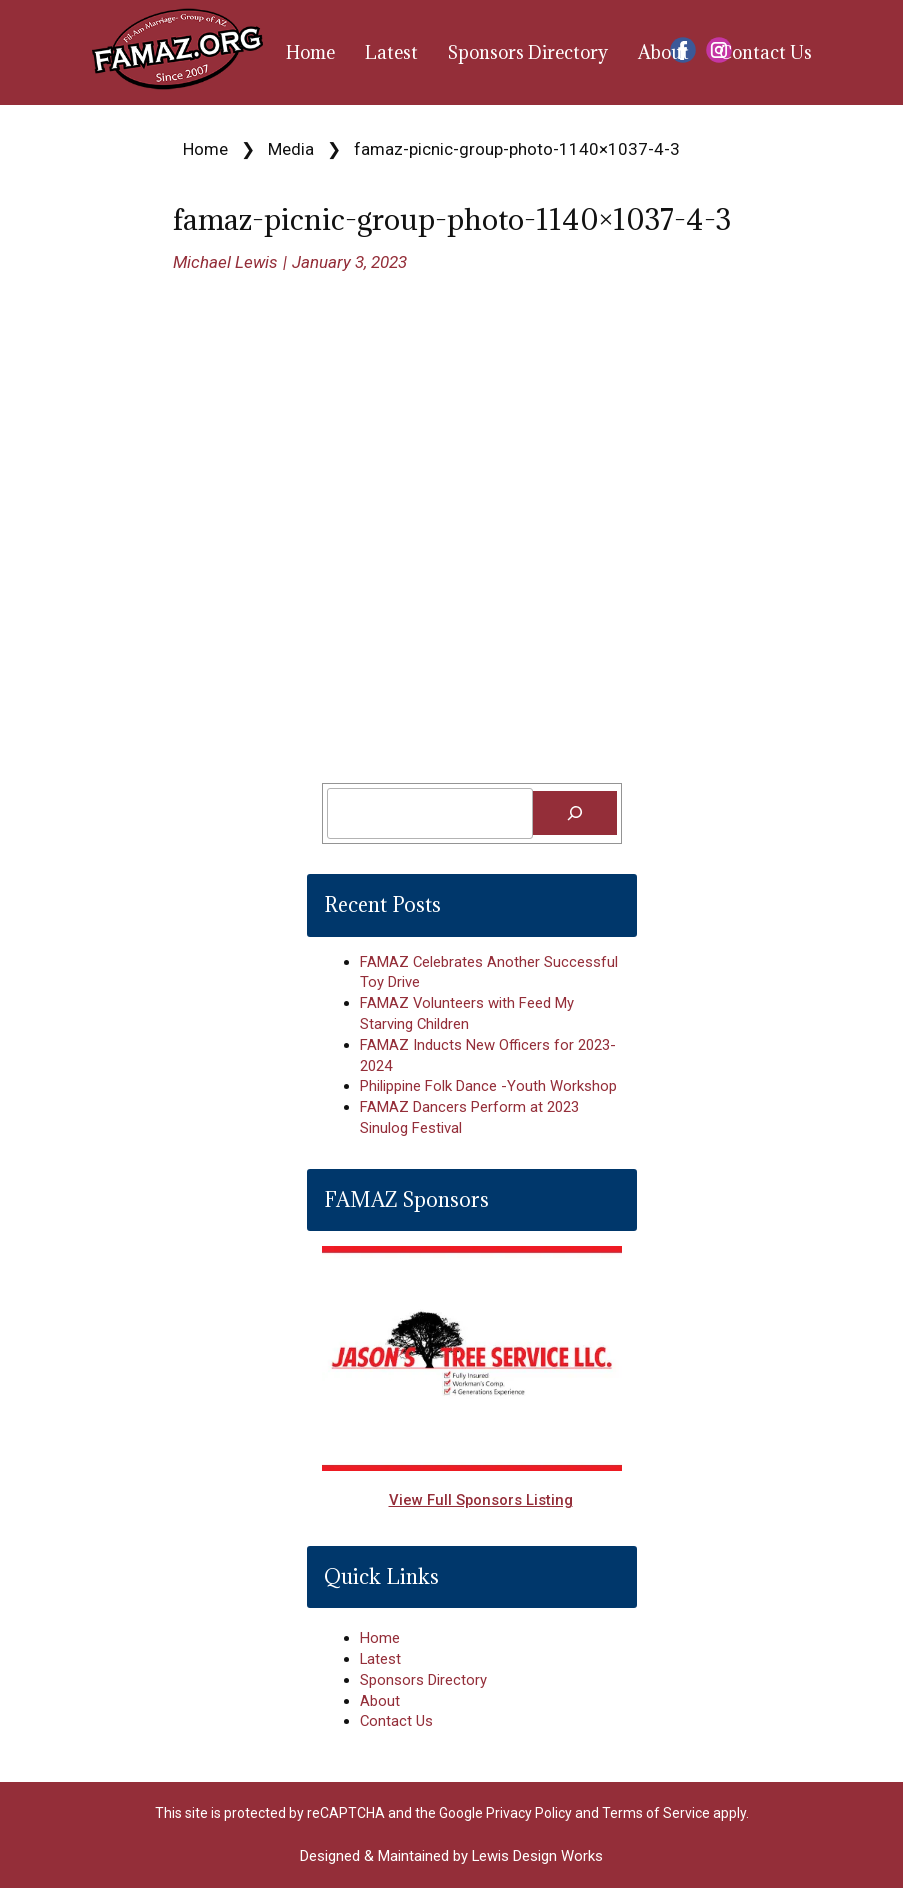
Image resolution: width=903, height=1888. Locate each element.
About (663, 52)
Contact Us (765, 52)
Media (291, 149)
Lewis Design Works (537, 1856)
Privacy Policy (529, 1813)
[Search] (575, 813)
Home (310, 52)
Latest (391, 52)
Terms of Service (656, 1813)
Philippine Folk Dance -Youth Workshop (488, 1086)
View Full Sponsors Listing (481, 1500)
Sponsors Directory (528, 52)
